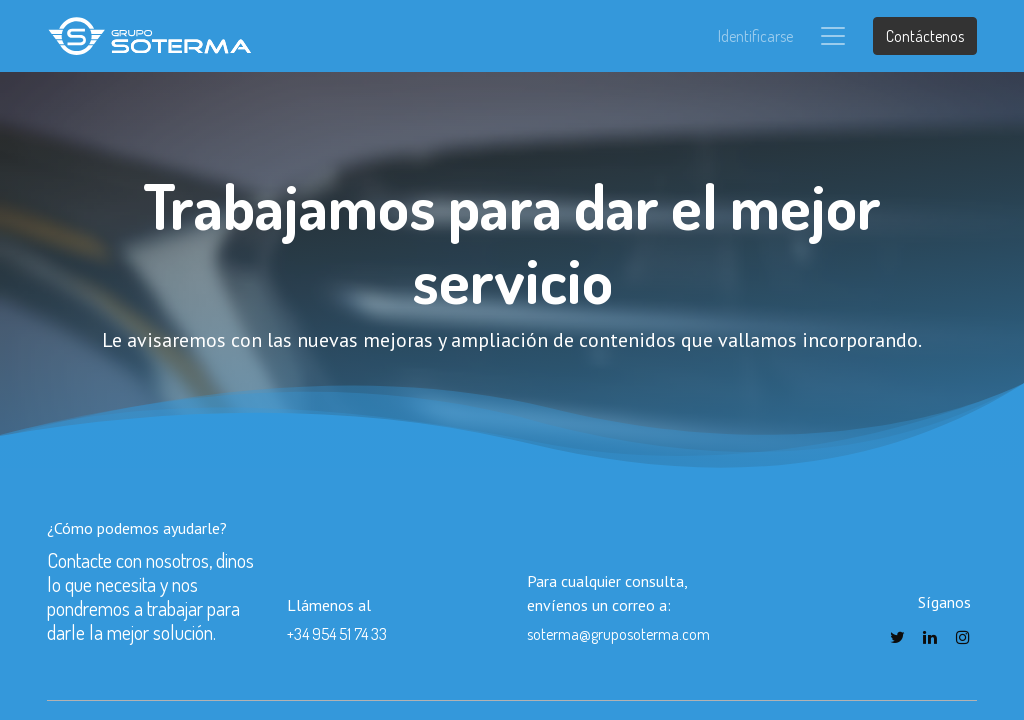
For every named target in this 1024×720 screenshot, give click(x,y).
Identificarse (755, 36)
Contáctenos (925, 36)
